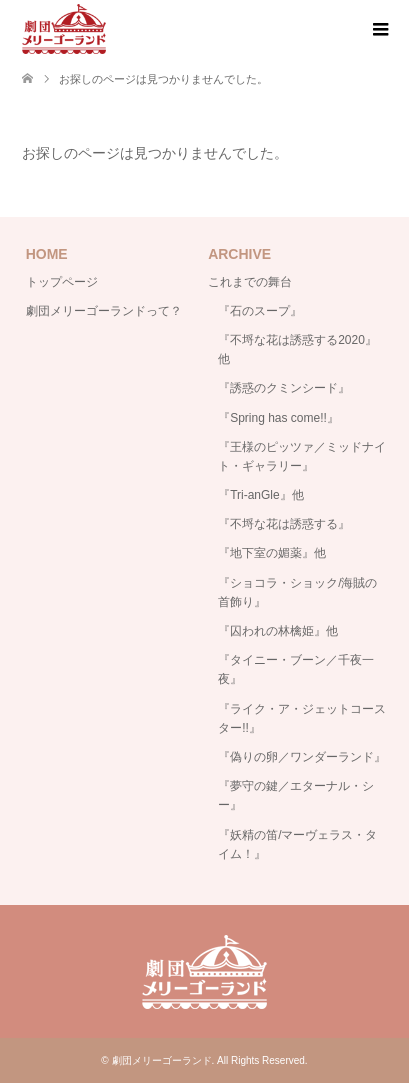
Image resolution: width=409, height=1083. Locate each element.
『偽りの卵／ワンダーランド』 (302, 757)
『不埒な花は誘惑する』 (284, 524)
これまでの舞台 (250, 282)
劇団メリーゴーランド (162, 1060)
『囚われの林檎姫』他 (278, 631)
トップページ (62, 282)
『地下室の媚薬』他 (272, 553)
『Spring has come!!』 (278, 418)
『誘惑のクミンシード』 (284, 388)
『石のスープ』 (260, 311)
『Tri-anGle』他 (261, 495)
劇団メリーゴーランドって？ (104, 311)
